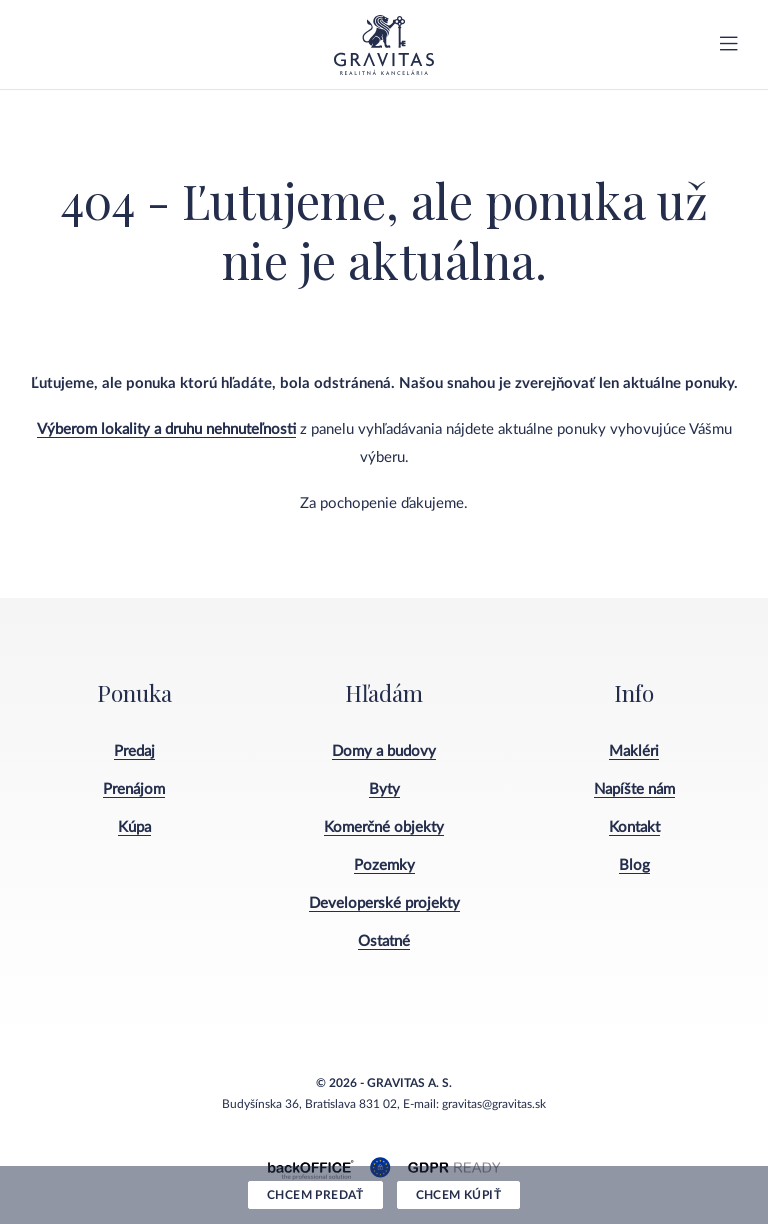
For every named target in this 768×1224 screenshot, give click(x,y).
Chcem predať (315, 1195)
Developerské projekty (384, 903)
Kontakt (634, 827)
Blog (634, 865)
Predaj (134, 751)
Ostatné (384, 941)
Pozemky (384, 865)
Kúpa (134, 827)
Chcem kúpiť (458, 1195)
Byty (384, 789)
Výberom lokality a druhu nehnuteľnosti (166, 429)
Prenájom (134, 789)
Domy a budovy (384, 751)
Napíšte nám (634, 789)
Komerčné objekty (384, 827)
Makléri (634, 751)
